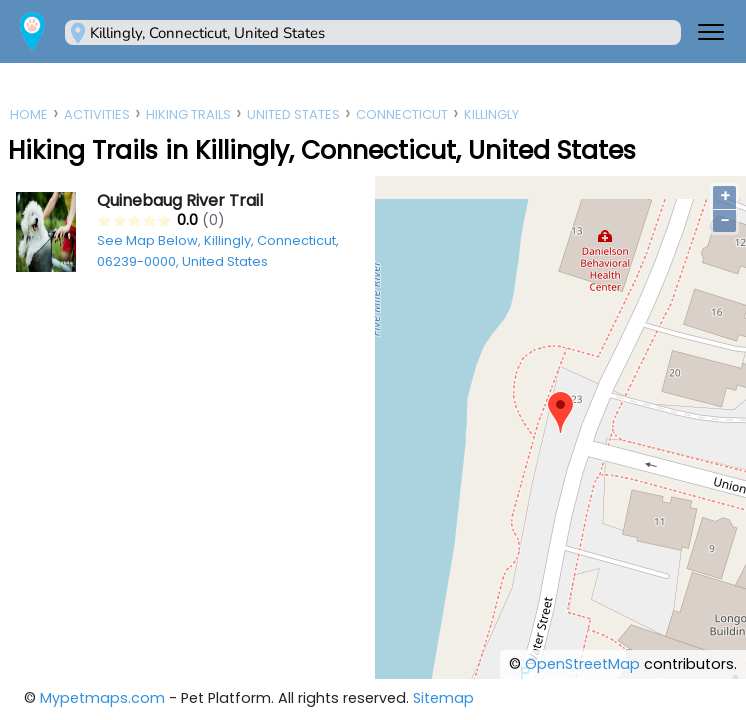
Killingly (491, 114)
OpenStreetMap (582, 664)
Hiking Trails (188, 114)
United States (293, 114)
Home (29, 114)
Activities (97, 114)
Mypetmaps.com (102, 698)
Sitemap (443, 698)
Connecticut (402, 114)
